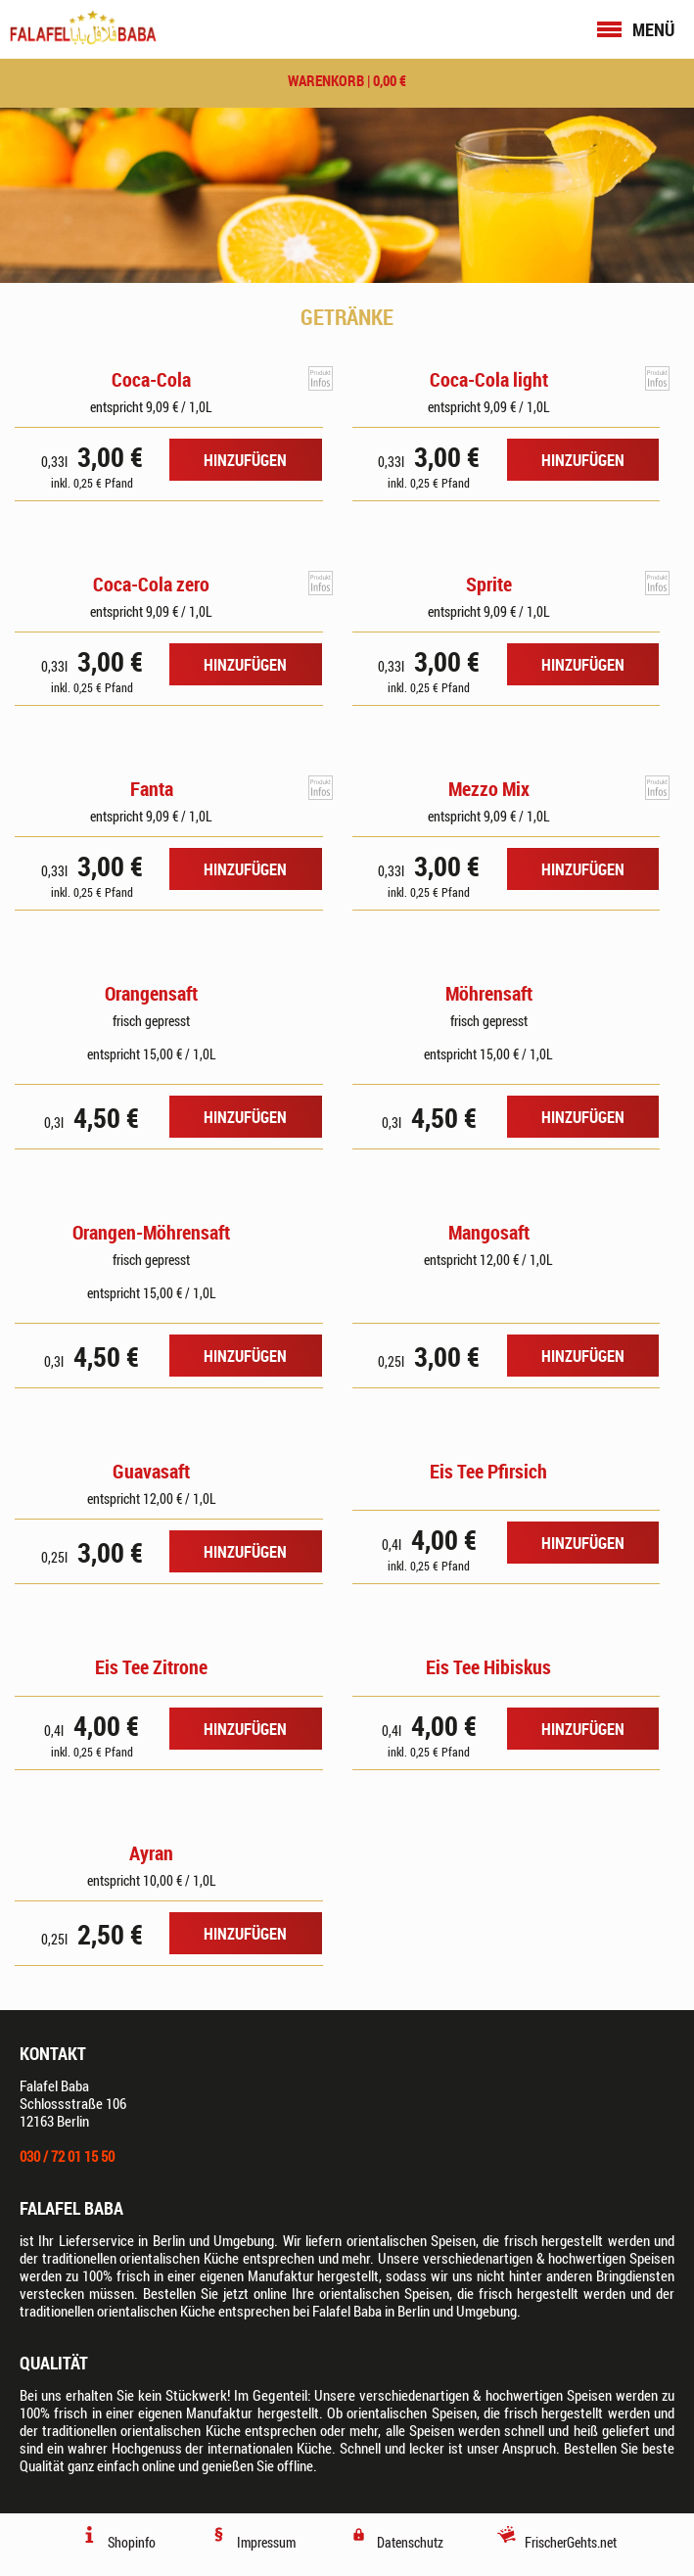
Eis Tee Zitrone (151, 1667)
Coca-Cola (151, 379)
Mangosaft (489, 1232)
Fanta (151, 788)
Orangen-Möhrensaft (151, 1232)
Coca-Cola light (489, 379)
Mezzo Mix (489, 788)
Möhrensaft (488, 993)
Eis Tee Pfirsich (488, 1471)
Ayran (151, 1853)
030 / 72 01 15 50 (67, 2156)
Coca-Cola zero (151, 584)
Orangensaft (151, 993)
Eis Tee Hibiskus (488, 1667)
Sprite (489, 584)
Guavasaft (151, 1471)
